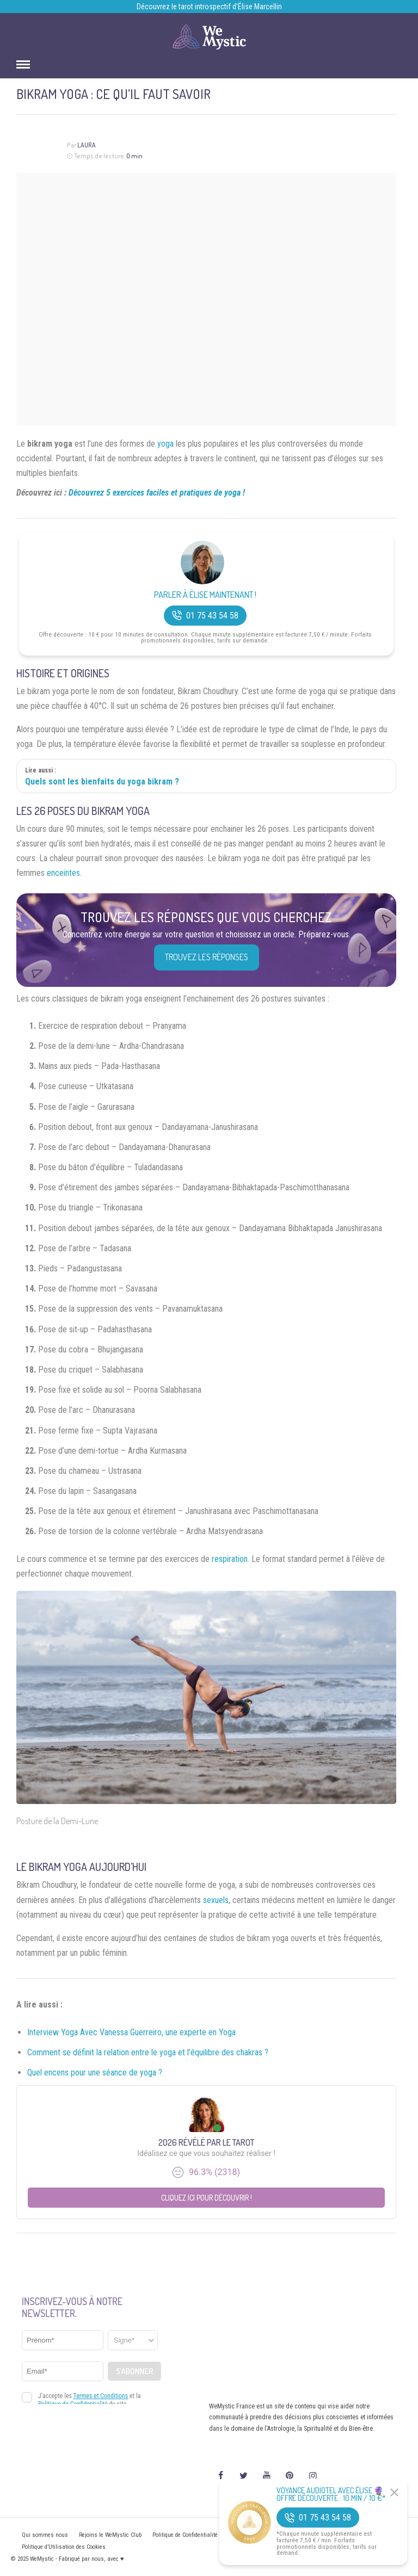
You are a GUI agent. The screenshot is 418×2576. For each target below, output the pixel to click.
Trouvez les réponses (206, 957)
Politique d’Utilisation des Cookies (64, 2546)
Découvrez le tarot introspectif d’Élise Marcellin (209, 6)
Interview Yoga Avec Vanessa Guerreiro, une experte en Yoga (131, 2032)
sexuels (216, 1900)
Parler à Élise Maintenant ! (205, 595)
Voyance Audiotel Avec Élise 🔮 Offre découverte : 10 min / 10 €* (331, 2494)
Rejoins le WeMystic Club (110, 2534)
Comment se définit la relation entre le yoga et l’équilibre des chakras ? (147, 2052)
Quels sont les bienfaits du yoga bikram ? (102, 781)
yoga (165, 443)
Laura (86, 145)
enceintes (63, 873)
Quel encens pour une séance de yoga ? (94, 2072)
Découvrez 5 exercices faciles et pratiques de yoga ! (157, 492)
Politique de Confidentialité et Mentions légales (210, 2534)
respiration (230, 1559)
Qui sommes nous (45, 2534)
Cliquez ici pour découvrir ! (206, 2197)
